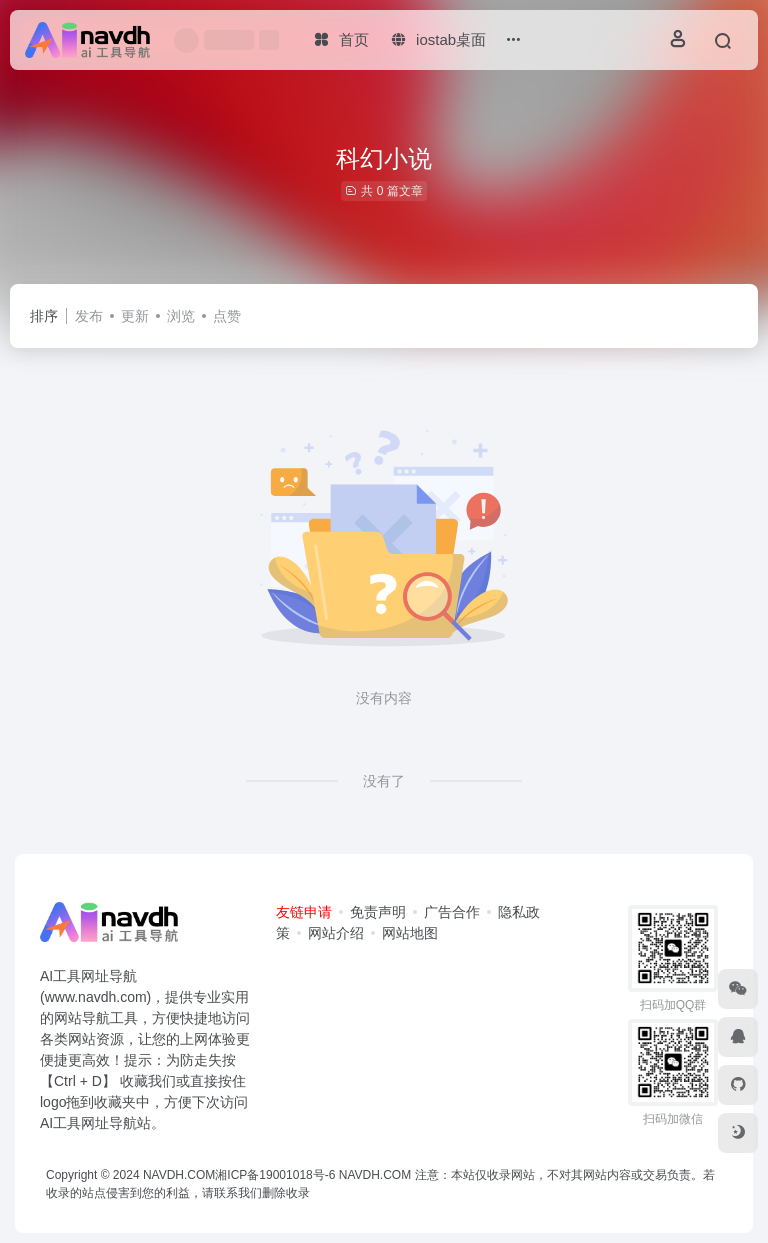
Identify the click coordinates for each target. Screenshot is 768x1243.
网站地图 (410, 933)
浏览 (181, 316)
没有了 (384, 781)
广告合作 (452, 912)
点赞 (227, 316)
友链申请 (304, 912)
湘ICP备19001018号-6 (275, 1175)
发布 (89, 316)
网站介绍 (336, 933)
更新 (135, 316)
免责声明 (378, 912)
